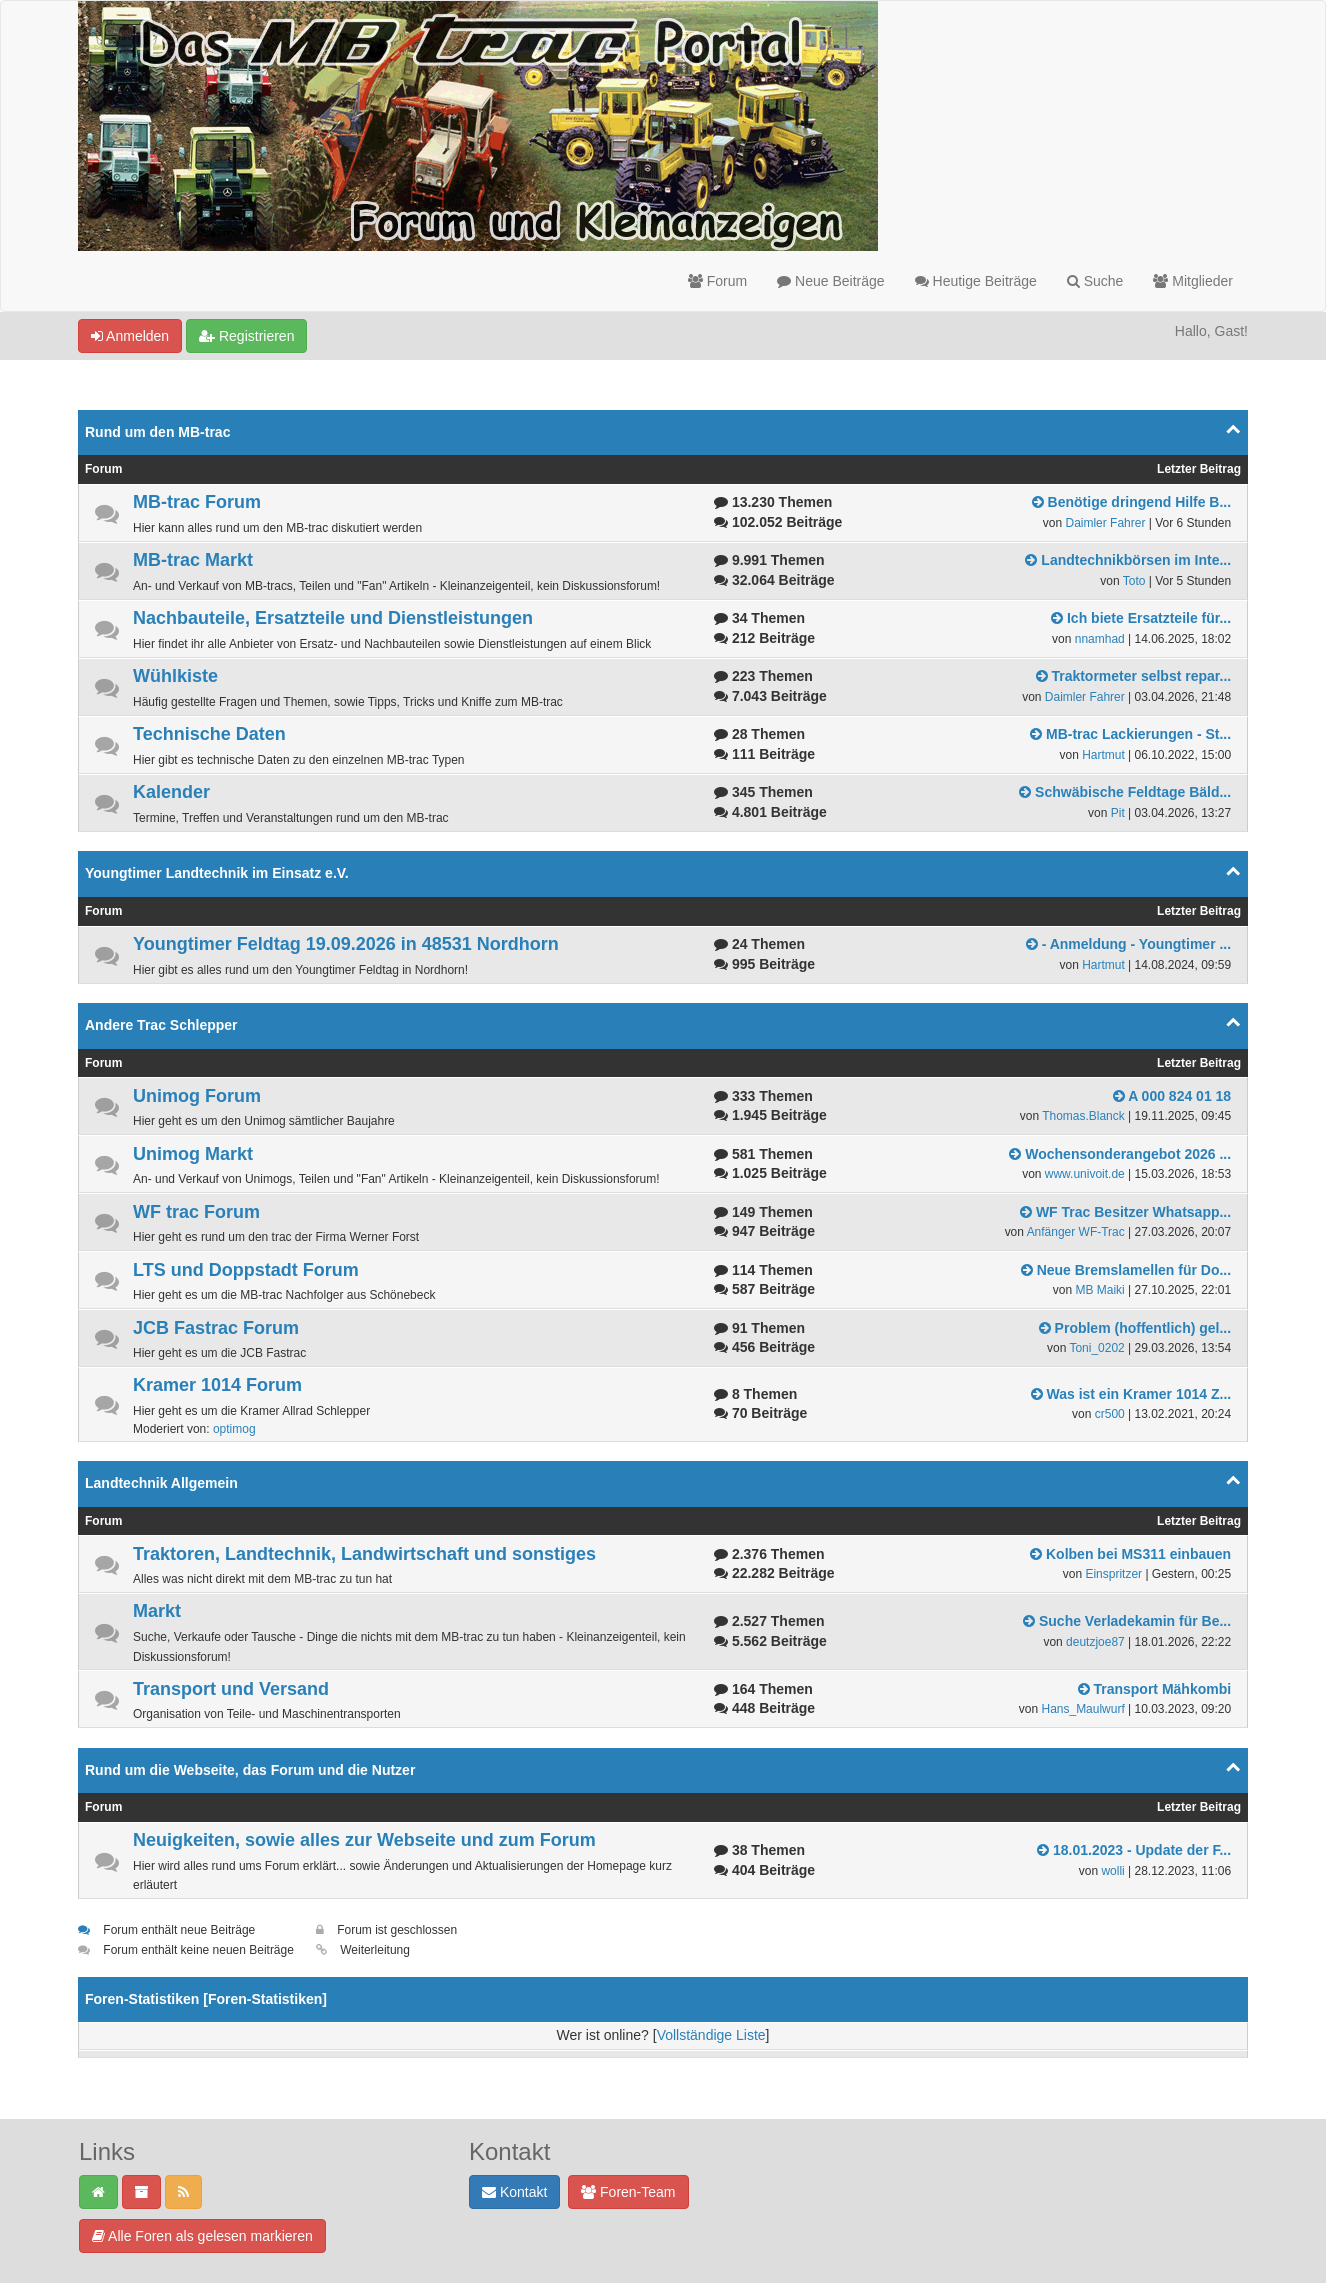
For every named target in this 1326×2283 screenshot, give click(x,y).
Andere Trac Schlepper (161, 1025)
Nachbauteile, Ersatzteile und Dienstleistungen (333, 618)
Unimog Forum (197, 1096)
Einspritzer (1113, 1574)
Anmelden (130, 336)
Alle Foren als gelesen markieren (202, 2236)
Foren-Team (628, 2192)
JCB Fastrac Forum (216, 1328)
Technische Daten (209, 734)
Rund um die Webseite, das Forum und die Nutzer (250, 1770)
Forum (717, 281)
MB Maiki (1099, 1290)
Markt (157, 1611)
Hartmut (1103, 755)
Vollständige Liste (711, 2035)
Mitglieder (1193, 281)
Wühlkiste (175, 676)
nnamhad (1100, 639)
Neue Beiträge (830, 281)
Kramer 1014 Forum (217, 1385)
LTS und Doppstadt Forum (246, 1270)
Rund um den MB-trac (157, 432)
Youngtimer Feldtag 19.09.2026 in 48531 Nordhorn (346, 944)
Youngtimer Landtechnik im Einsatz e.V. (217, 873)
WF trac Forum (196, 1212)
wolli (1112, 1871)
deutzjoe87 (1095, 1642)
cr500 (1110, 1414)
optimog (234, 1429)
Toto (1134, 581)
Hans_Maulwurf (1082, 1709)
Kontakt (514, 2192)
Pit (1118, 813)
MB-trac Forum (197, 502)
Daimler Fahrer (1105, 523)
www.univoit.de (1085, 1174)
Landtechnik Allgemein (161, 1483)
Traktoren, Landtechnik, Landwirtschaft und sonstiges (364, 1554)
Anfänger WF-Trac (1076, 1232)
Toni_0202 (1096, 1348)
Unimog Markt (193, 1154)
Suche (1095, 281)
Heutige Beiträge (976, 281)
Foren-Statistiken (265, 1999)
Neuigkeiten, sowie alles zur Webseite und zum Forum (364, 1840)
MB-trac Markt (193, 560)
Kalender (171, 792)
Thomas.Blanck (1083, 1116)
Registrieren (246, 336)
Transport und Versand (231, 1689)
